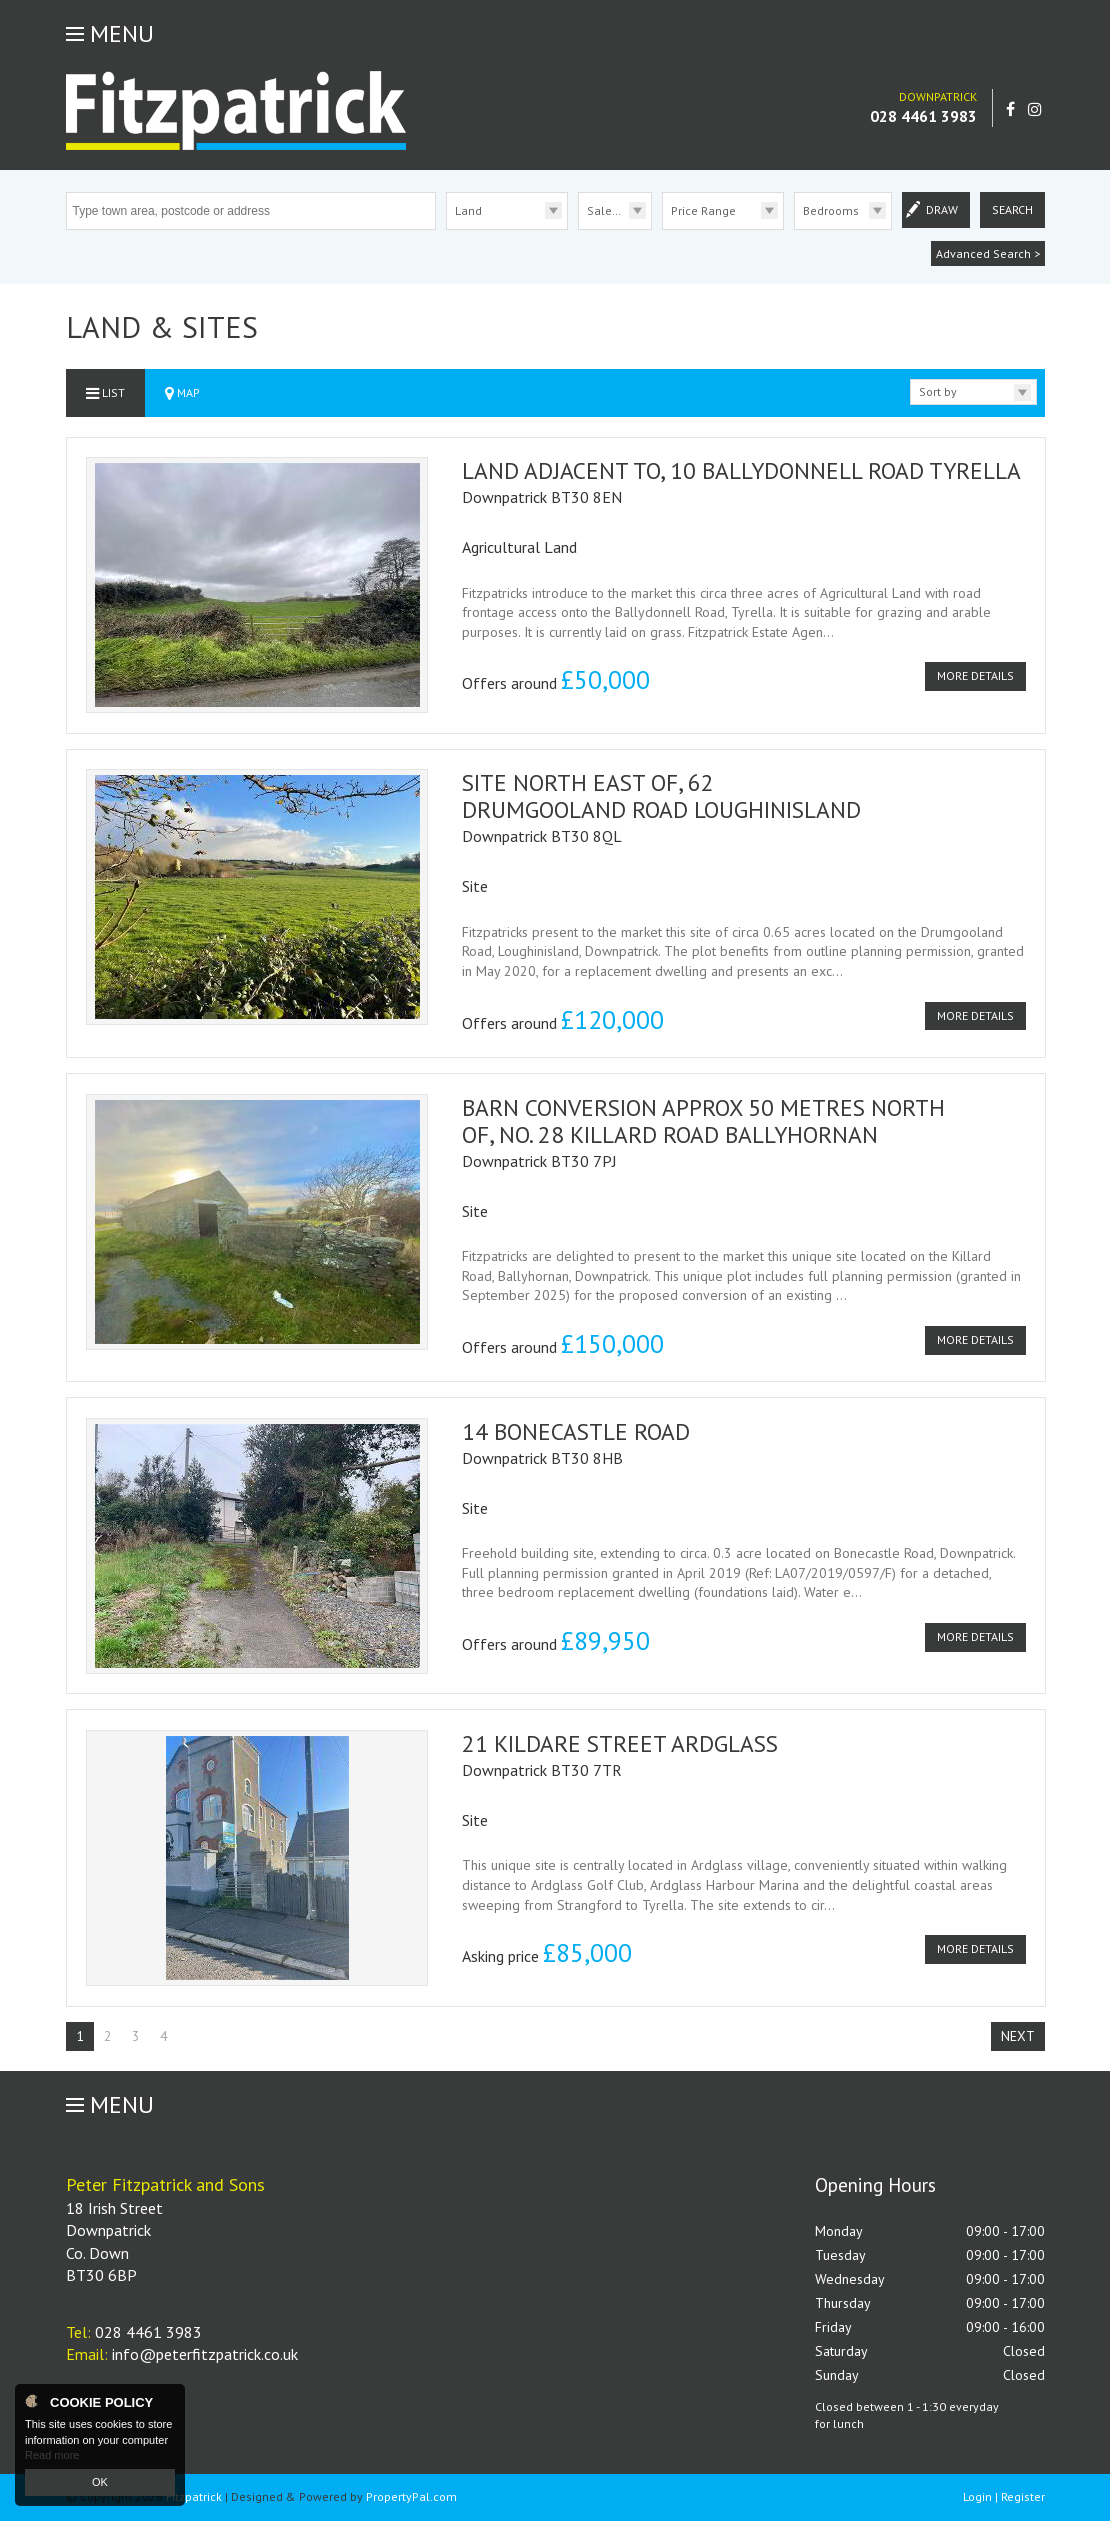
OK (100, 2482)
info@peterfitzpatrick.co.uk (205, 2354)
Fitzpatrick (194, 2496)
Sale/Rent (613, 210)
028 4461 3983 (923, 116)
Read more (52, 2455)
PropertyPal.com (411, 2496)
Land (468, 210)
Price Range (703, 210)
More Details (975, 675)
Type (446, 228)
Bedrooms (831, 210)
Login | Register (1004, 2496)
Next (1018, 2036)
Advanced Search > (988, 253)
